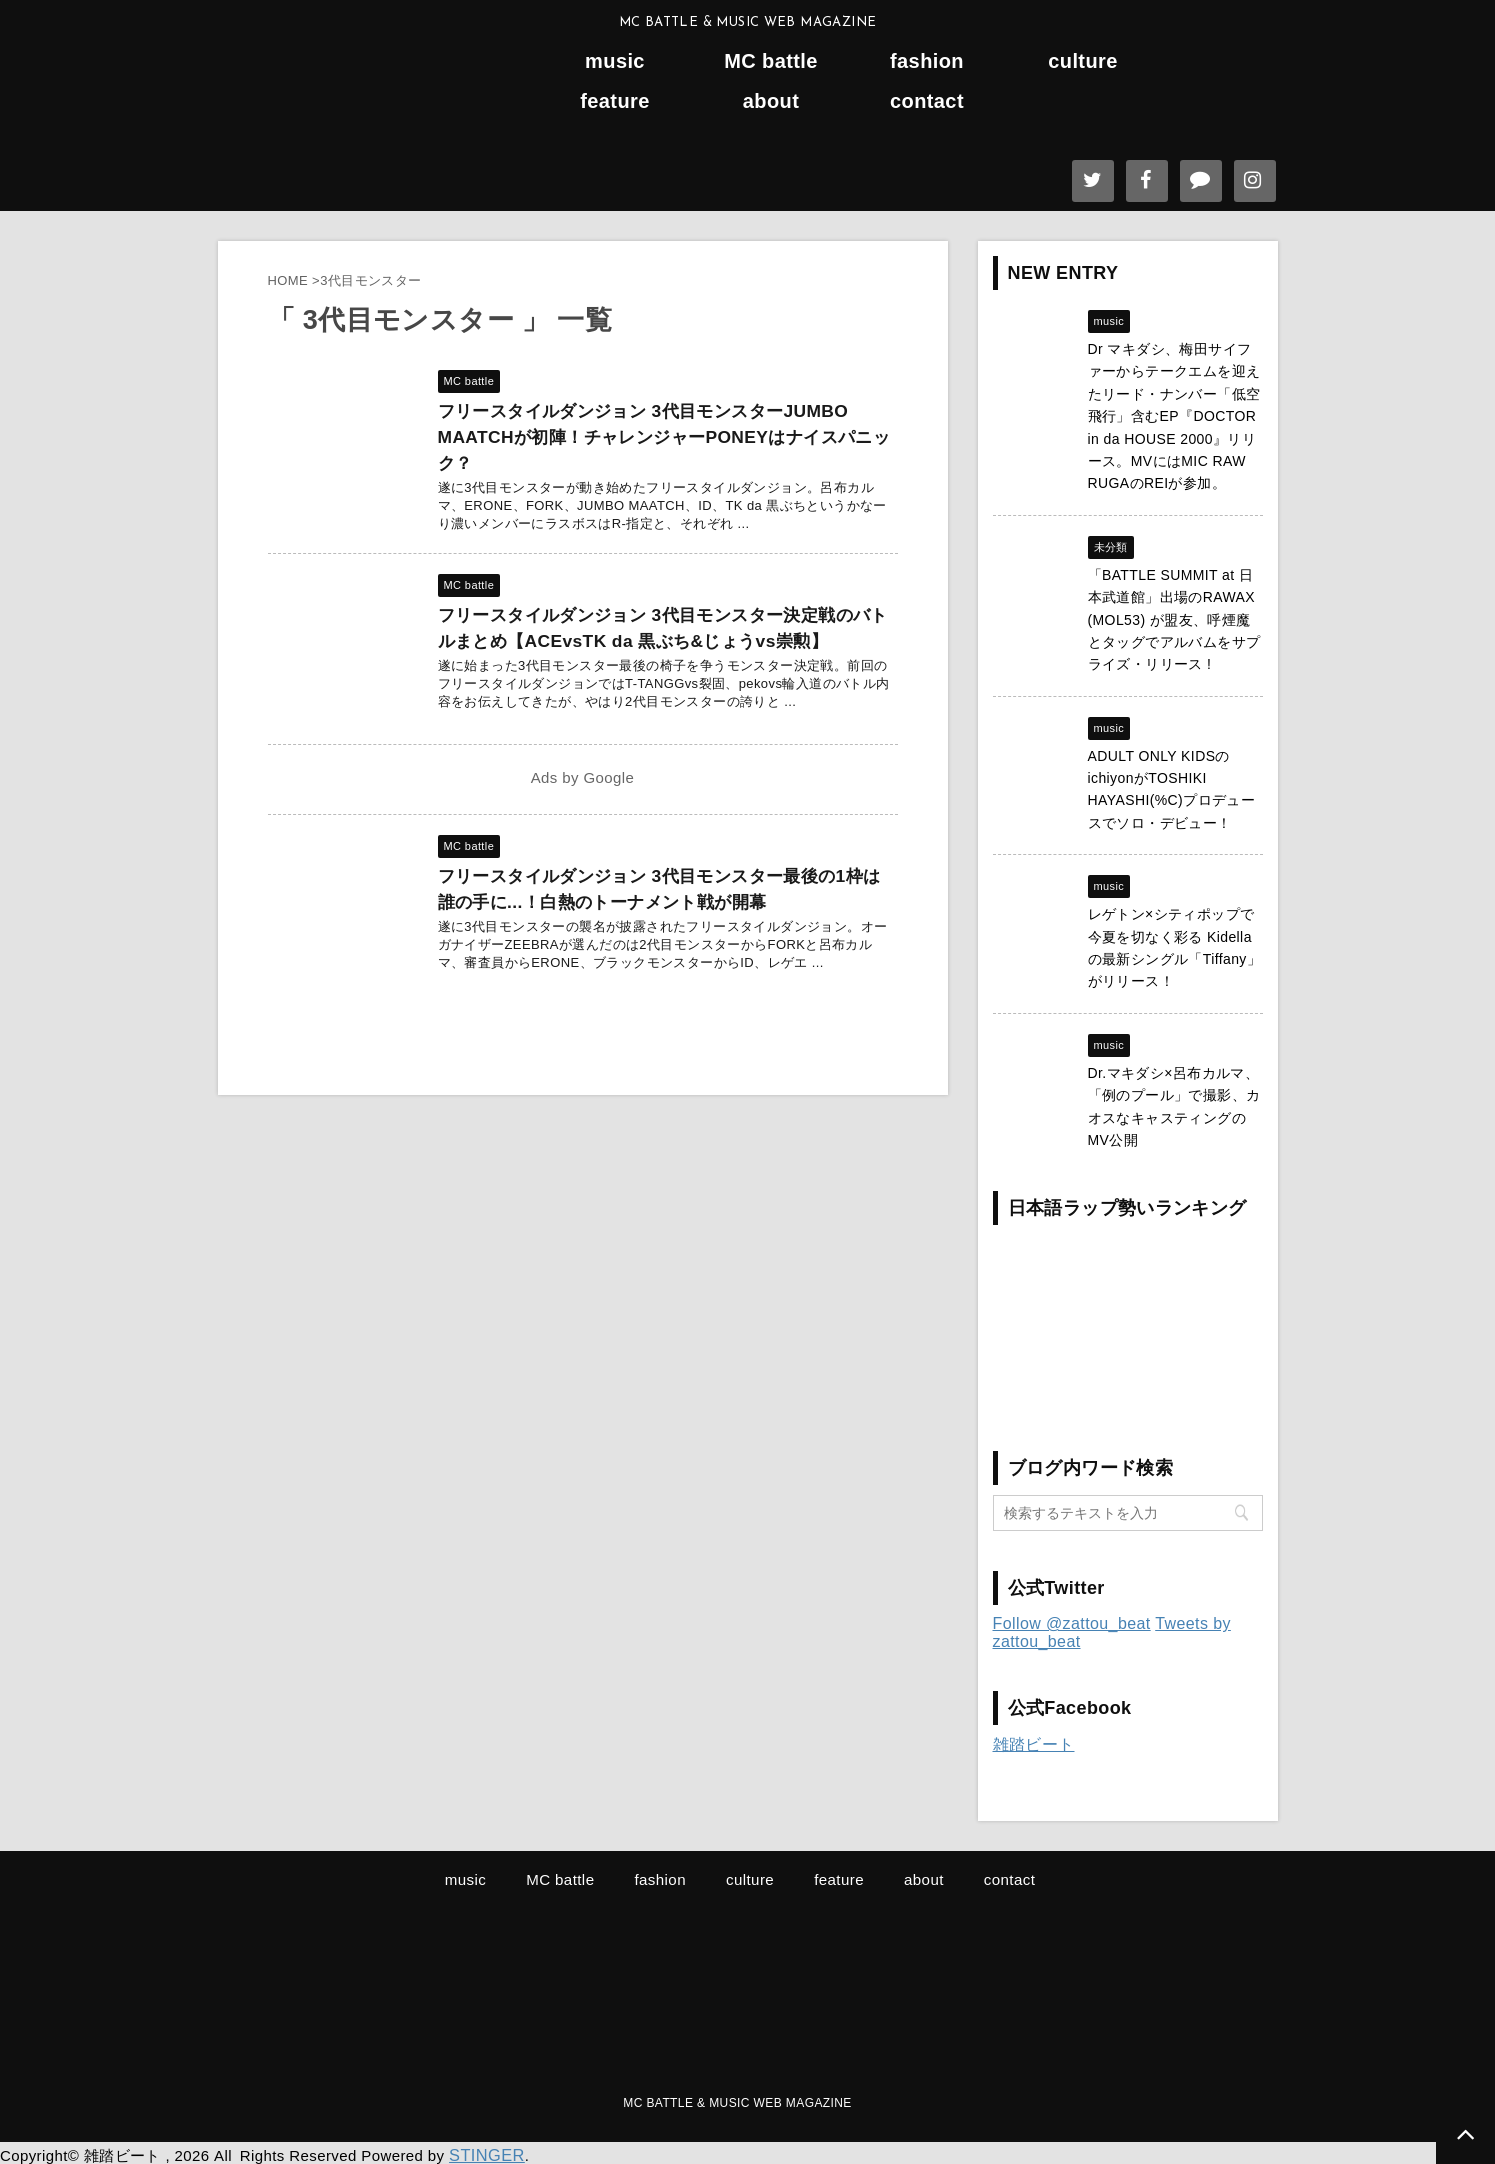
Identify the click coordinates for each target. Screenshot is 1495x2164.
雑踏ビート (1034, 1744)
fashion (927, 61)
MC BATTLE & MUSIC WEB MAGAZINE (737, 2101)
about (771, 101)
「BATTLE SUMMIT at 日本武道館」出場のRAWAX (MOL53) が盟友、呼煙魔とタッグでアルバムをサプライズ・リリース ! (1174, 620)
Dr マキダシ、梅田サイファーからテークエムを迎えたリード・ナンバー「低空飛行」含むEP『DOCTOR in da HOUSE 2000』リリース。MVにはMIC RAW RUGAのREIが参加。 (1174, 416)
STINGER (483, 2151)
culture (1082, 61)
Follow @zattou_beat (1072, 1623)
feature (615, 101)
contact (927, 101)
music (615, 61)
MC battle (771, 61)
